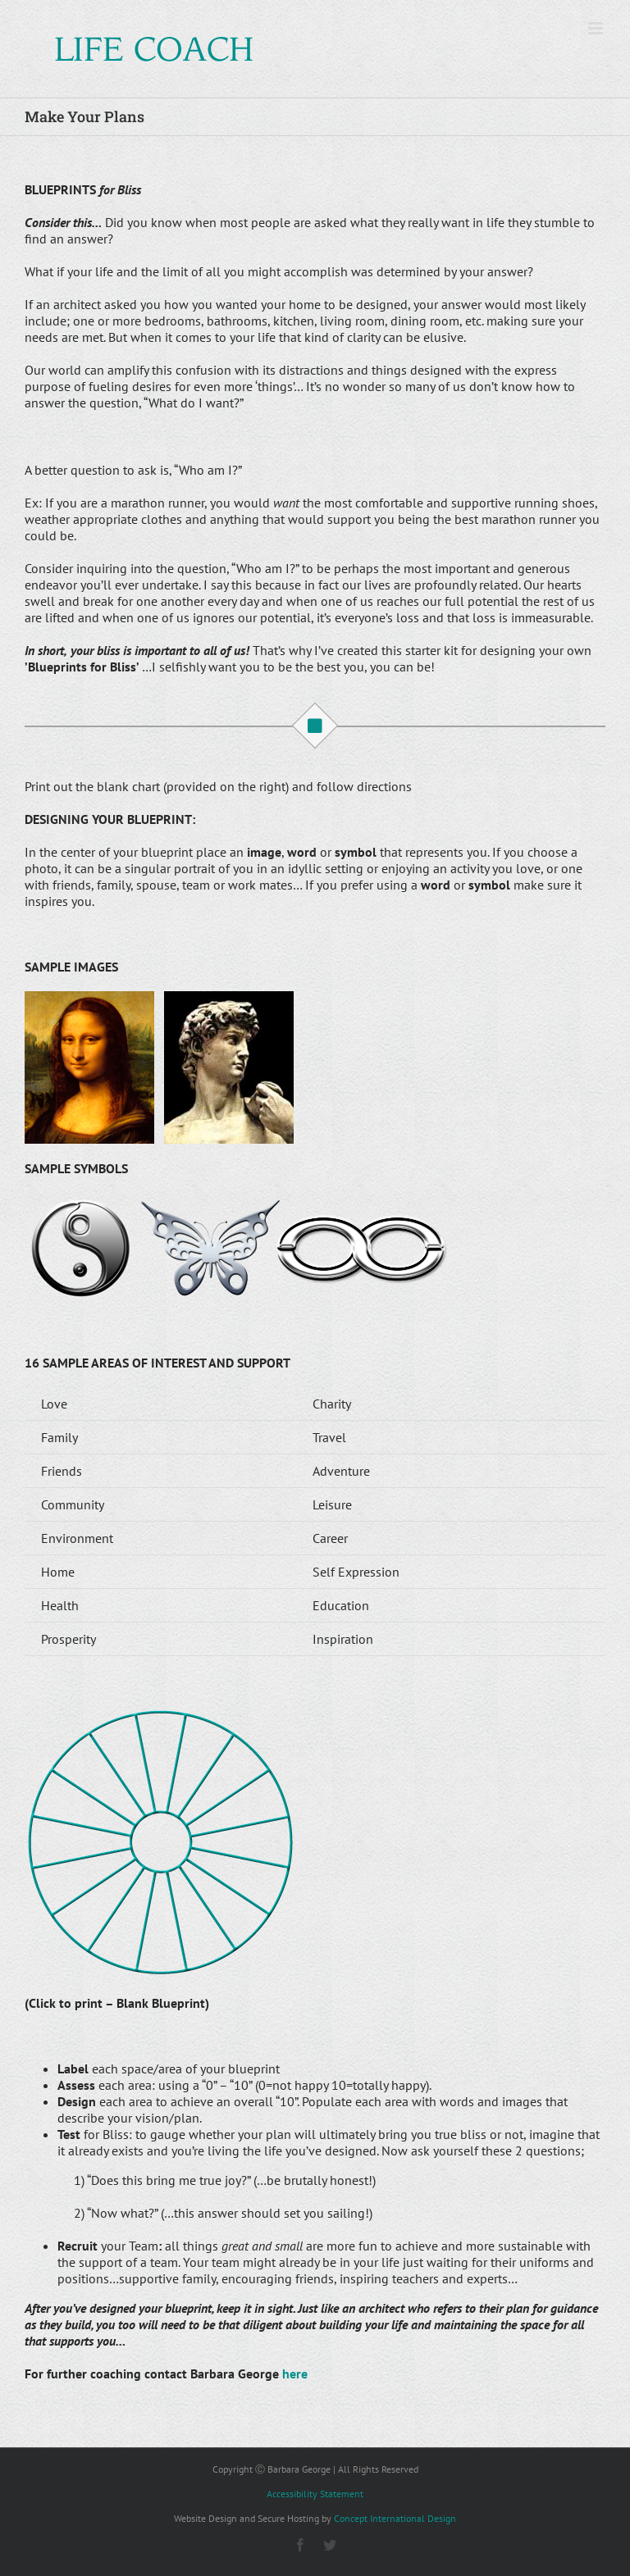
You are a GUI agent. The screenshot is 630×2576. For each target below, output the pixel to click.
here (295, 2373)
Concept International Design (395, 2518)
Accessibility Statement (315, 2493)
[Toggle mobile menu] (596, 28)
